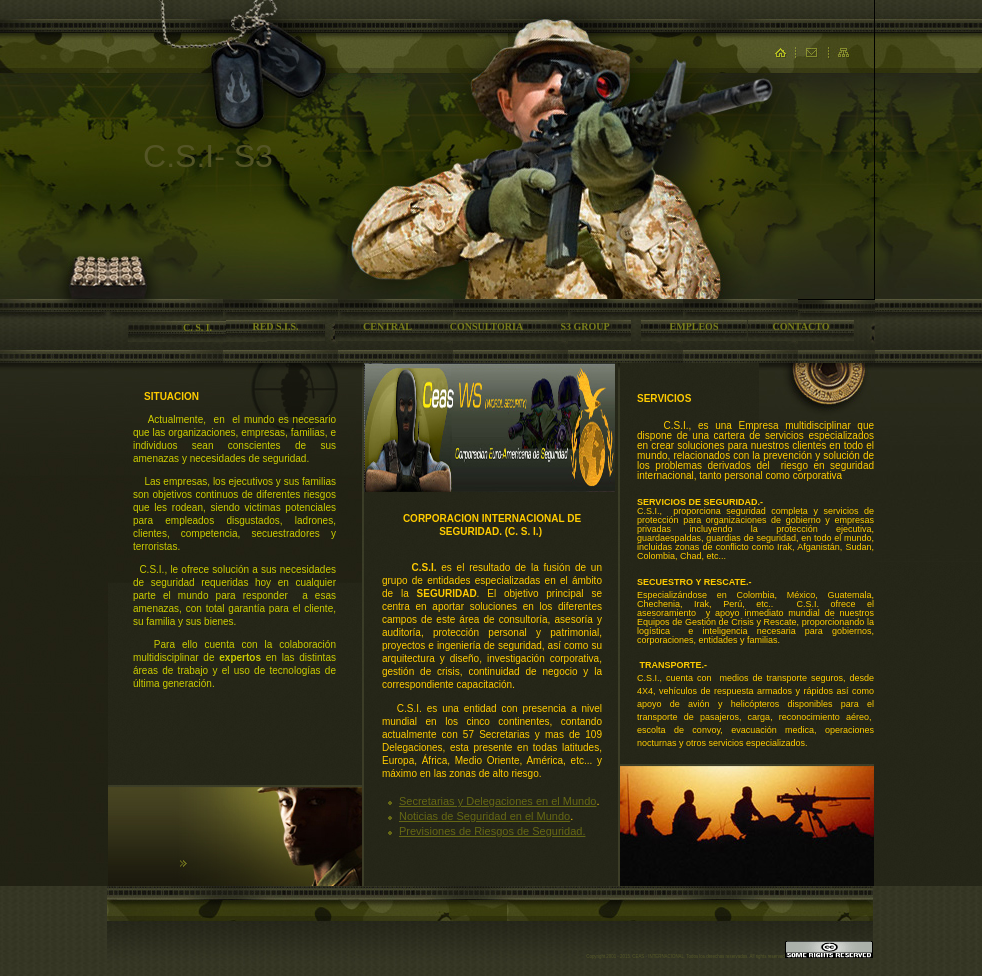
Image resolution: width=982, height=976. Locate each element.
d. (580, 831)
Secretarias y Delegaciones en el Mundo (498, 801)
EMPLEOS (694, 326)
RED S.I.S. (275, 326)
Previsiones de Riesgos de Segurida (487, 831)
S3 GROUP (584, 326)
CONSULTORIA (486, 326)
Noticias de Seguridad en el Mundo (484, 816)
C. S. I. (197, 327)
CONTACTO (801, 326)
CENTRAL (387, 326)
